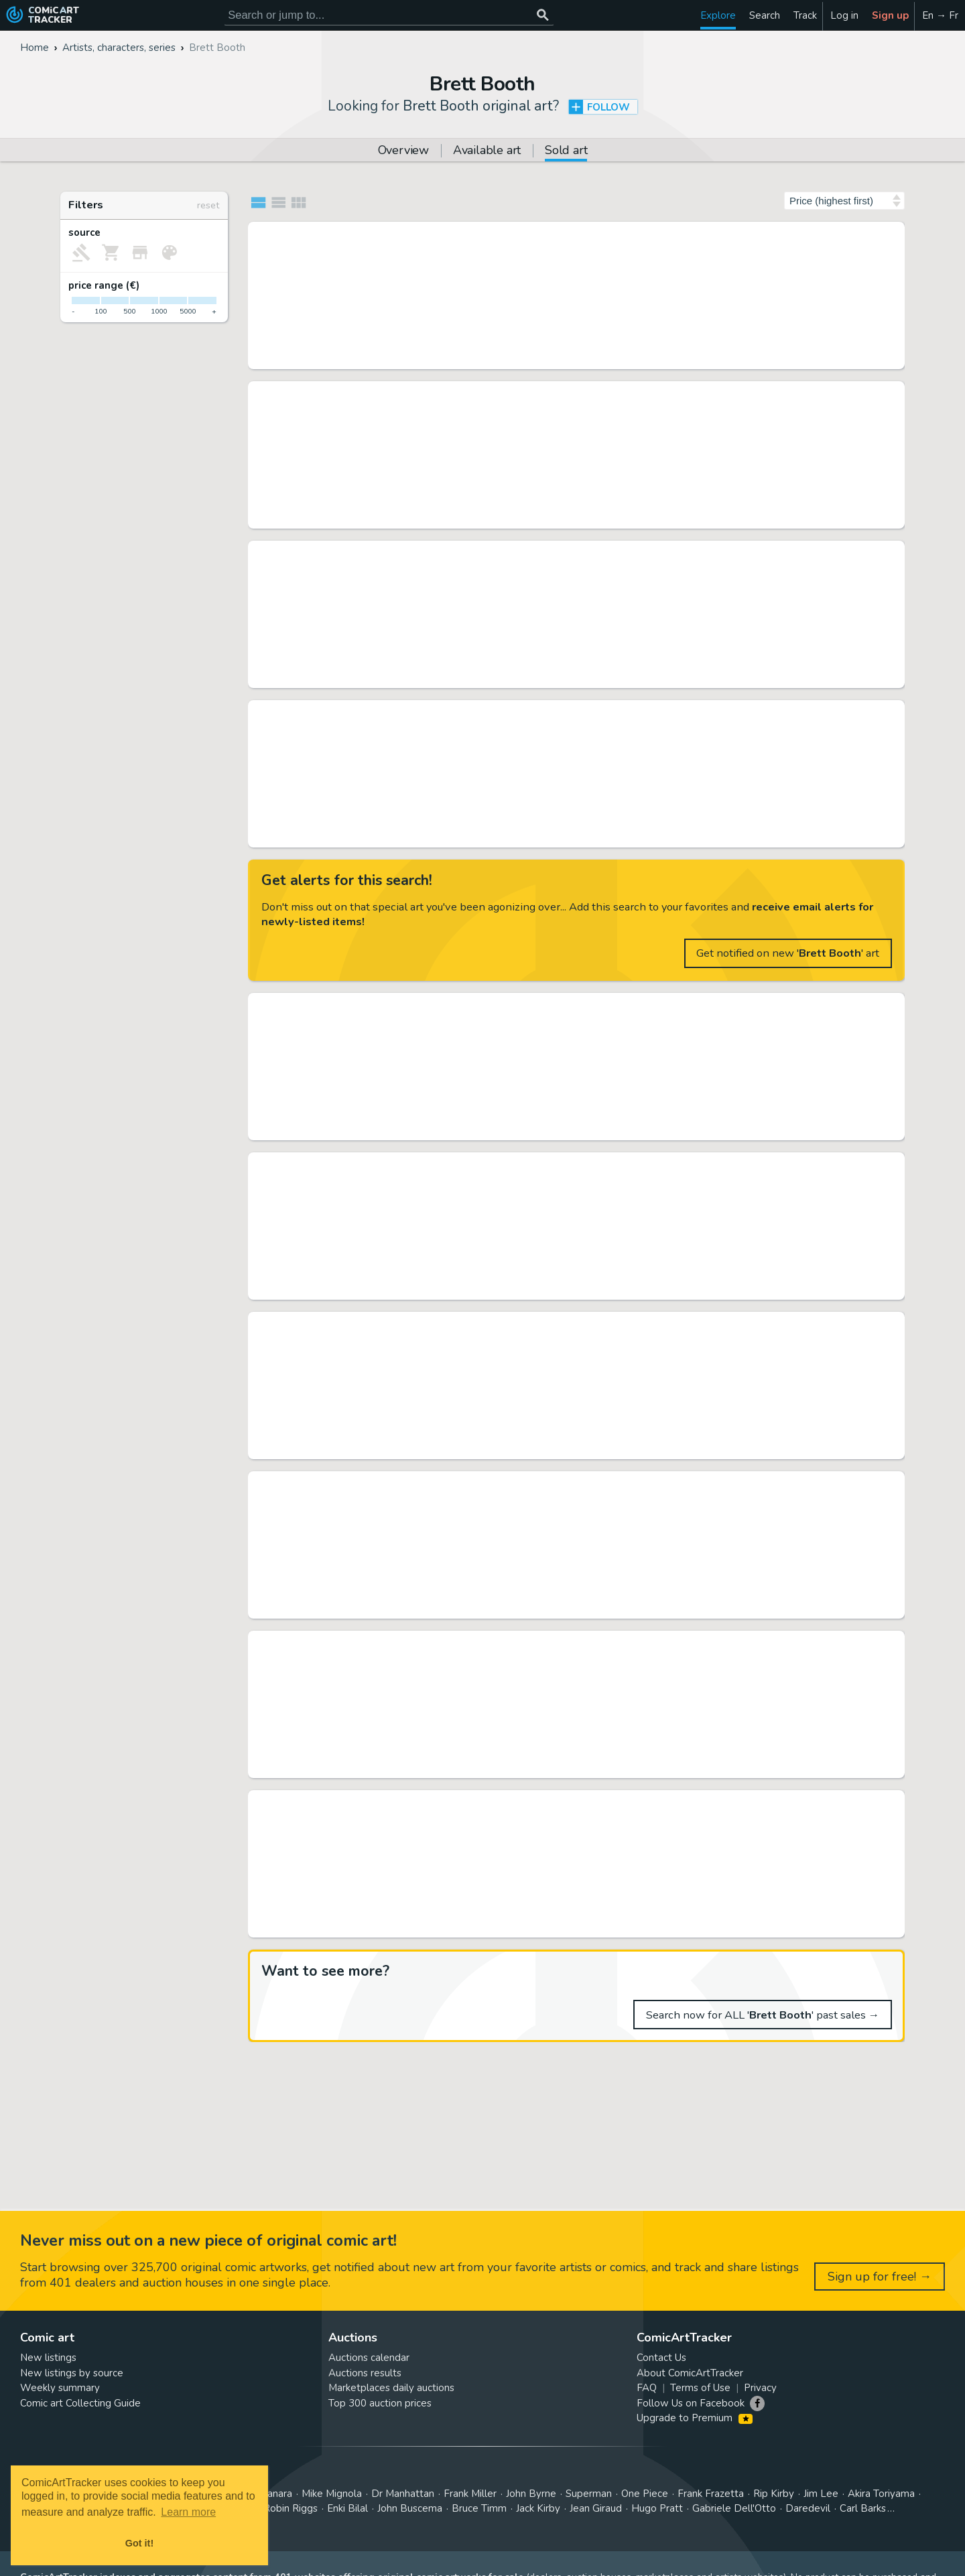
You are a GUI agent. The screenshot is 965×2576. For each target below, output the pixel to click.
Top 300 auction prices (380, 2403)
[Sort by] (844, 201)
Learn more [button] (188, 2512)
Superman (589, 2493)
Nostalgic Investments (399, 677)
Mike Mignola (332, 2493)
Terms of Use (700, 2387)
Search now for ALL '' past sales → (763, 2015)
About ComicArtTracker (690, 2373)
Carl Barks (863, 2508)
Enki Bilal (347, 2508)
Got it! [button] (139, 2543)
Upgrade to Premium (695, 2418)
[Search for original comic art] (389, 15)
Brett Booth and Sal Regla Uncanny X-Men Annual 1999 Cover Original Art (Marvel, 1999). (561, 1482)
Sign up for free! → (879, 2276)
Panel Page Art (385, 358)
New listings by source (71, 2373)
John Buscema (409, 2508)
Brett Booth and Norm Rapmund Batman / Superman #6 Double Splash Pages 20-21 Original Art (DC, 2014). (561, 711)
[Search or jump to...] (542, 15)
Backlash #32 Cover (407, 1323)
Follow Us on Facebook (691, 2403)
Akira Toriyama (881, 2493)
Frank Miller (470, 2493)
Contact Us (661, 2357)
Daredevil (807, 2508)
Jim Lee (820, 2493)
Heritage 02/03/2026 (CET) (410, 837)
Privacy (760, 2387)
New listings (48, 2357)
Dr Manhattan (402, 2493)
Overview (403, 151)
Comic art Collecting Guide (80, 2403)
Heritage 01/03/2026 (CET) (410, 1767)
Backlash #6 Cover (404, 1004)
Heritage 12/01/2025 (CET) (410, 1608)
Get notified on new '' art (787, 953)
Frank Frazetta (711, 2493)
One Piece (644, 2493)
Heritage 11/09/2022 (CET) (410, 1289)
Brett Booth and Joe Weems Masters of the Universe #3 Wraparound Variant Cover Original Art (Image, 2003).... (561, 1163)
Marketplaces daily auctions (391, 2387)
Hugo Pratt (657, 2508)
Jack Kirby (538, 2508)
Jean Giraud (596, 2508)
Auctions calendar (368, 2357)
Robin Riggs (290, 2508)
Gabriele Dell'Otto (734, 2508)
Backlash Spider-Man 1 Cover (432, 233)
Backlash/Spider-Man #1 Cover (436, 552)
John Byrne (531, 2493)
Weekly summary (60, 2387)
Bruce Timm (479, 2508)
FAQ (647, 2387)
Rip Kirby (773, 2493)
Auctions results (364, 2373)
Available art (487, 151)
